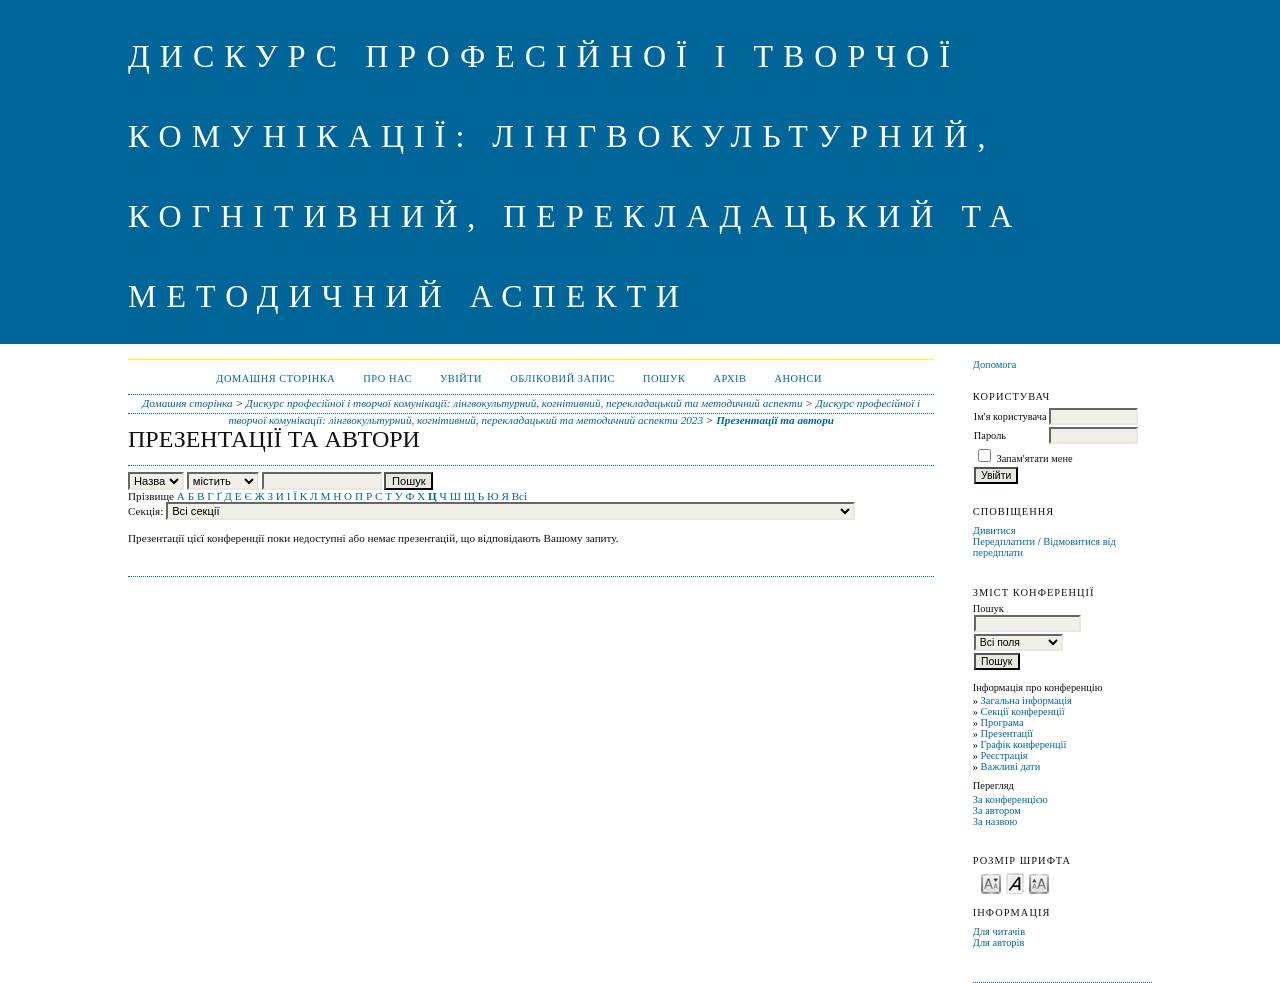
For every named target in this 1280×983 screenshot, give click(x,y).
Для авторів (999, 942)
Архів (729, 378)
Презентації (1007, 733)
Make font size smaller (991, 882)
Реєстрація (1004, 755)
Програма (1002, 722)
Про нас (387, 378)
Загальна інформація (1026, 700)
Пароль (990, 435)
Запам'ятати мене (1034, 458)
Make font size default (1015, 882)
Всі (520, 496)
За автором (997, 810)
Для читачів (999, 931)
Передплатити (1004, 541)
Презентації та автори (775, 420)
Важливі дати (1011, 766)
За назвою (995, 821)
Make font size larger (1039, 882)
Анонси (798, 378)
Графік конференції (1024, 744)
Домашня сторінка (275, 378)
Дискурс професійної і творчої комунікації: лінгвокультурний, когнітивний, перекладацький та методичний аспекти (524, 403)
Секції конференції (1023, 711)
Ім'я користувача (1010, 416)
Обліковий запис (562, 378)
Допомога (995, 364)
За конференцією (1010, 799)
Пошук (664, 378)
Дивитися (994, 530)
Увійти (461, 378)
